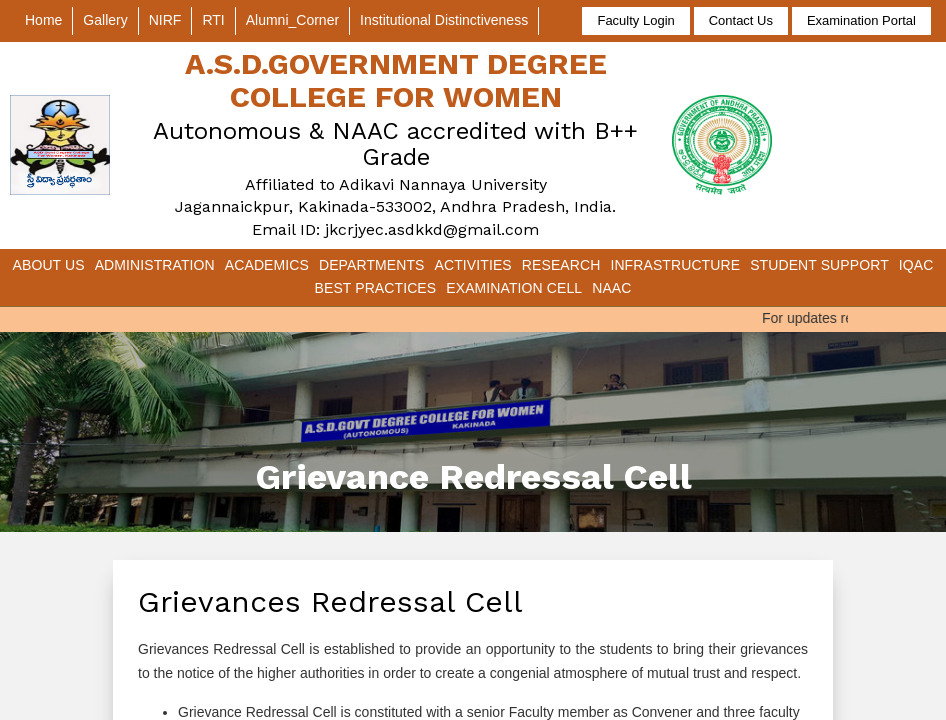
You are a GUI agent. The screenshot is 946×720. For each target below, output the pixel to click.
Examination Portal (861, 20)
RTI (213, 20)
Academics (267, 265)
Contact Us (741, 20)
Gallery (105, 20)
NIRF (165, 20)
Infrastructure (675, 265)
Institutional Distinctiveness (444, 20)
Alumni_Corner (292, 20)
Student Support (819, 265)
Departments (372, 265)
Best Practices (376, 288)
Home (43, 20)
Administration (155, 265)
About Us (49, 265)
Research (561, 265)
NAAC (611, 288)
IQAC (916, 265)
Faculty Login (635, 20)
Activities (473, 265)
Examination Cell (514, 288)
